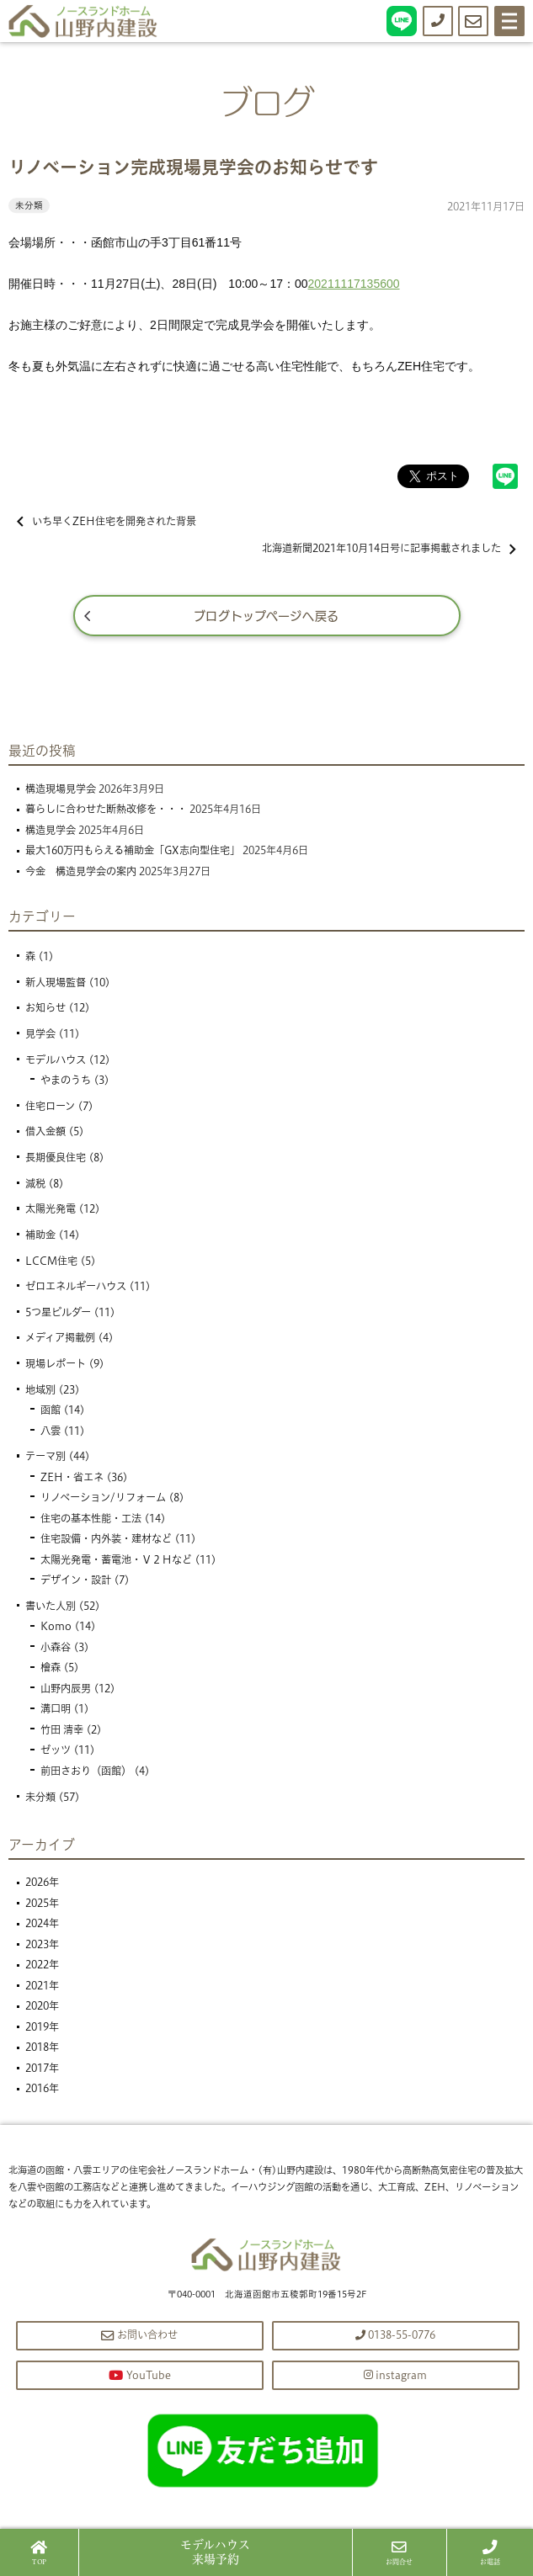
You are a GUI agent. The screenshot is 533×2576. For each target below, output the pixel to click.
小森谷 (55, 1647)
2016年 (42, 2088)
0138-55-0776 (395, 2335)
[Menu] (509, 21)
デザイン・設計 (75, 1580)
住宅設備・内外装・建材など (106, 1538)
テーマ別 (45, 1456)
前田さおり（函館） (85, 1771)
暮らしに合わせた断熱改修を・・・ (106, 809)
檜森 (50, 1667)
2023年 (42, 1944)
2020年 (42, 2006)
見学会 (40, 1034)
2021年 (42, 1985)
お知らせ (45, 1007)
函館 (50, 1410)
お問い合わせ (139, 2335)
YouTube (140, 2375)
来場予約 (215, 2552)
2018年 (42, 2047)
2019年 (42, 2027)
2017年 (42, 2068)
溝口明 (55, 1708)
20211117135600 (354, 283)
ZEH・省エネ (72, 1477)
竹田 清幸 (61, 1730)
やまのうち (65, 1080)
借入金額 (45, 1131)
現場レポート (55, 1363)
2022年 (42, 1964)
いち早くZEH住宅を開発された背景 (106, 521)
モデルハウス (55, 1060)
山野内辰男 (65, 1688)
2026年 (42, 1882)
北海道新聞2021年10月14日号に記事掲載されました (389, 548)
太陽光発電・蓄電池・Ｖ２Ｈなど (116, 1560)
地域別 (40, 1390)
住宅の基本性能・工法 (90, 1518)
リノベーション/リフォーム (103, 1497)
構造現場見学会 (60, 789)
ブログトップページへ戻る (266, 615)
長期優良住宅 (55, 1157)
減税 (35, 1183)
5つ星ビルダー (58, 1312)
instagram (395, 2375)
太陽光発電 (50, 1209)
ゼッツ (55, 1750)
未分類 (29, 205)
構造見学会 (50, 830)
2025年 (42, 1903)
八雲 (50, 1431)
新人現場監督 (55, 982)
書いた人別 (50, 1606)
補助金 (40, 1235)
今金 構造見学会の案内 (80, 871)
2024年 (42, 1923)
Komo (56, 1626)
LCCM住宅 (51, 1261)
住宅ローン (50, 1106)
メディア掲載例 (60, 1337)
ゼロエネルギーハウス (75, 1286)
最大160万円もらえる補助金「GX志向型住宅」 (132, 850)
